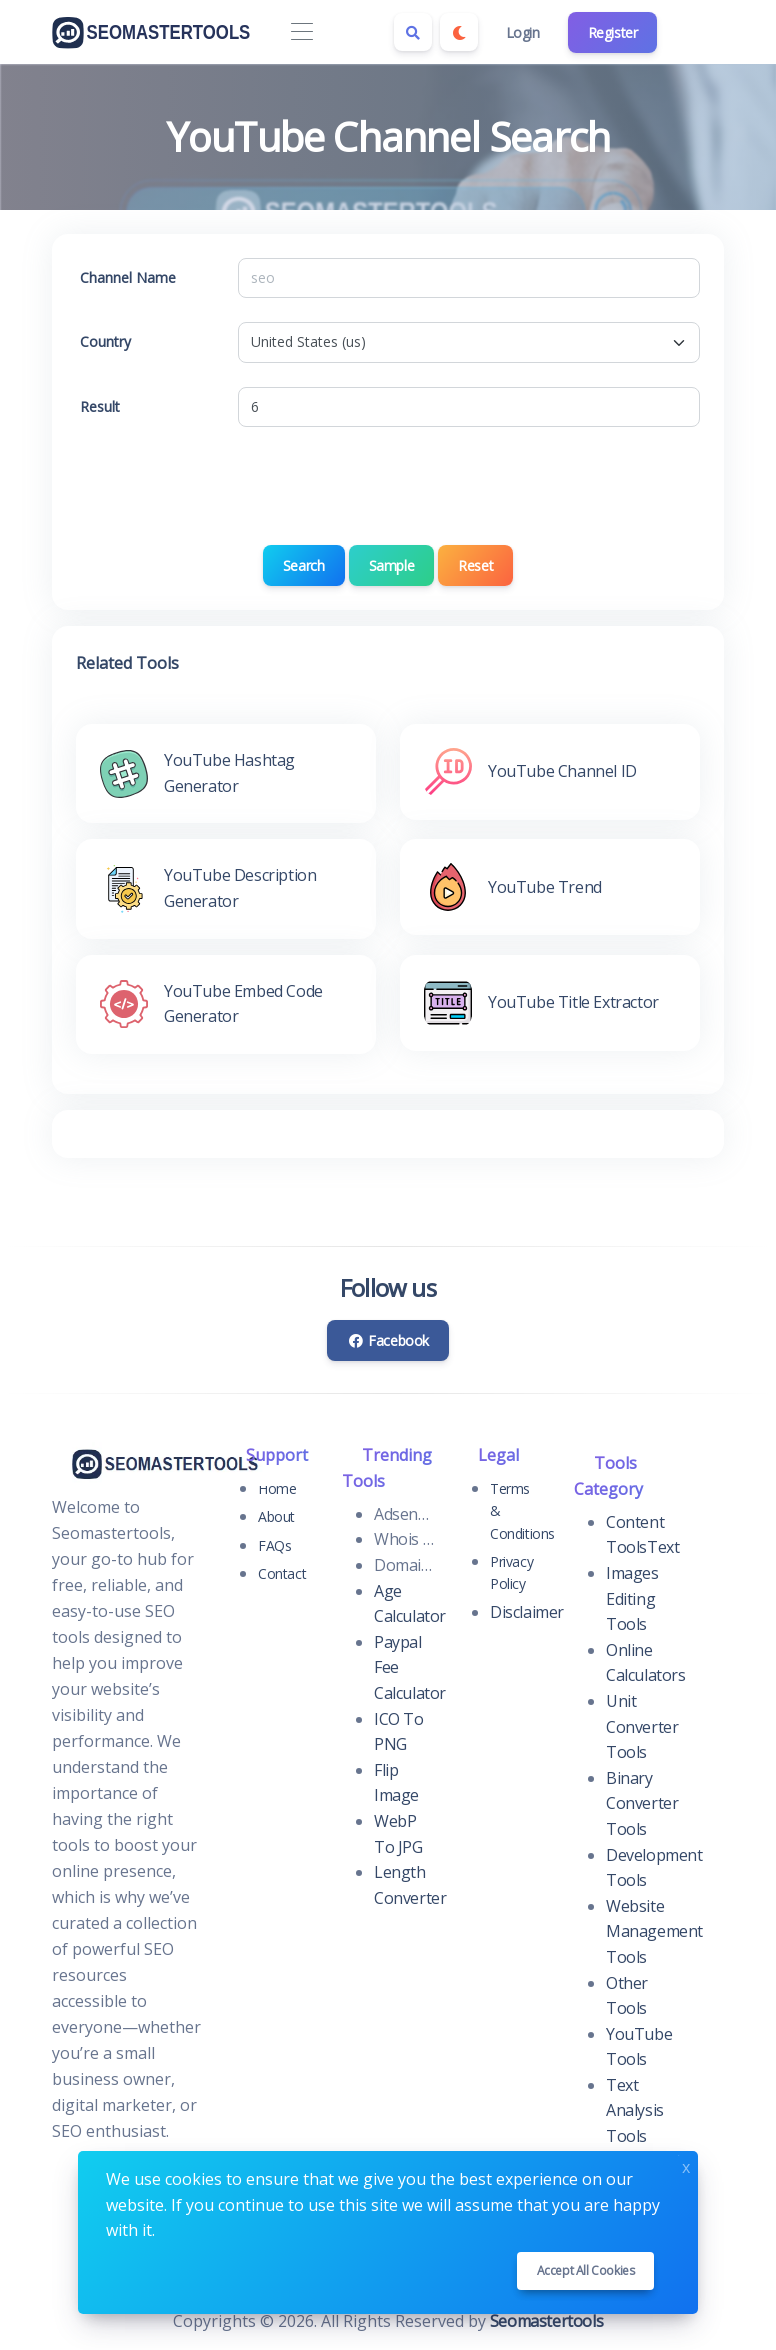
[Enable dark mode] (459, 32)
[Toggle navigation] (301, 32)
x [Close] (686, 2165)
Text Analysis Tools (635, 2110)
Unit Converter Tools (642, 1726)
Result (100, 406)
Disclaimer (527, 1612)
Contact (282, 1573)
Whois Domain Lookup (404, 1539)
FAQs (274, 1545)
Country (105, 341)
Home (277, 1488)
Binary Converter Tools (642, 1803)
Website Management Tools (654, 1931)
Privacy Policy (511, 1572)
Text (663, 1547)
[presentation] (388, 490)
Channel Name (128, 277)
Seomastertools (546, 2321)
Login (523, 32)
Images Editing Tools (632, 1598)
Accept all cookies (586, 2270)
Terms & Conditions (520, 1511)
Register (613, 32)
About (276, 1516)
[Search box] (413, 32)
